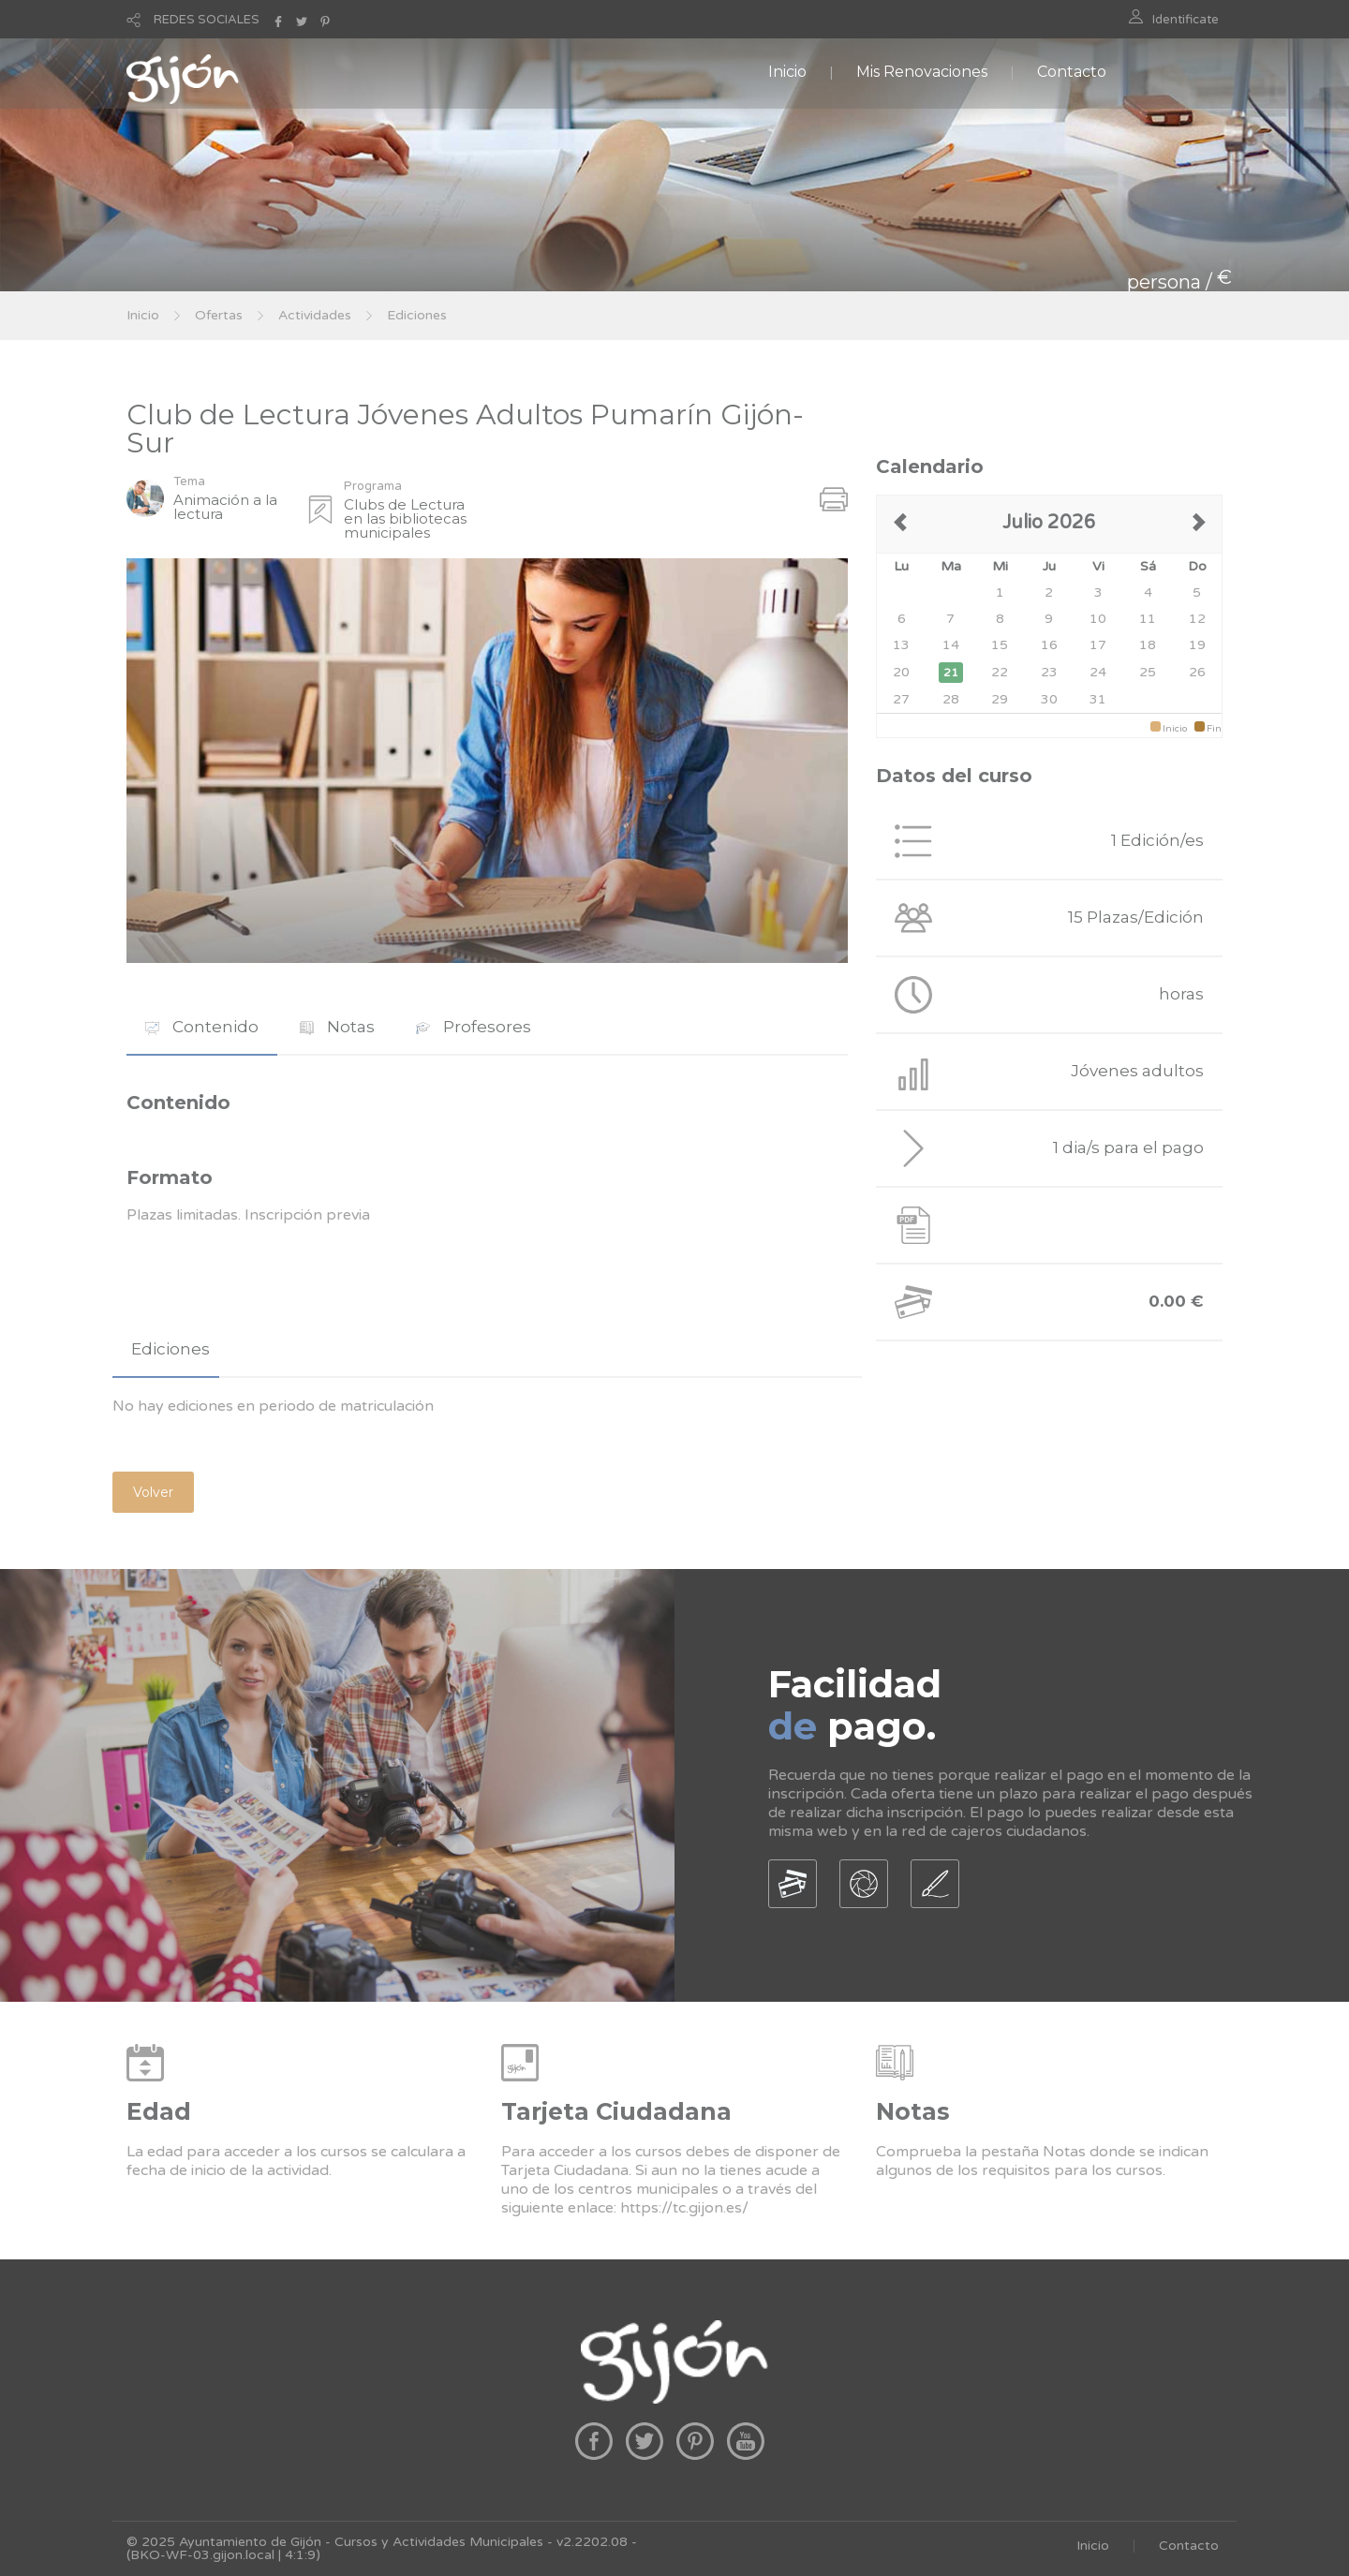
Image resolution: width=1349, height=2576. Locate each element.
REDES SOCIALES (206, 19)
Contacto (1071, 72)
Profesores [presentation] (473, 1026)
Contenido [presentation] (202, 1026)
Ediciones (417, 315)
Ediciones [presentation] (170, 1349)
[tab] (201, 1027)
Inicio (787, 72)
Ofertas (219, 315)
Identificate (1185, 19)
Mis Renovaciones (921, 72)
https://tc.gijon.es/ (684, 2207)
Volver (153, 1492)
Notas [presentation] (337, 1026)
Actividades (314, 315)
